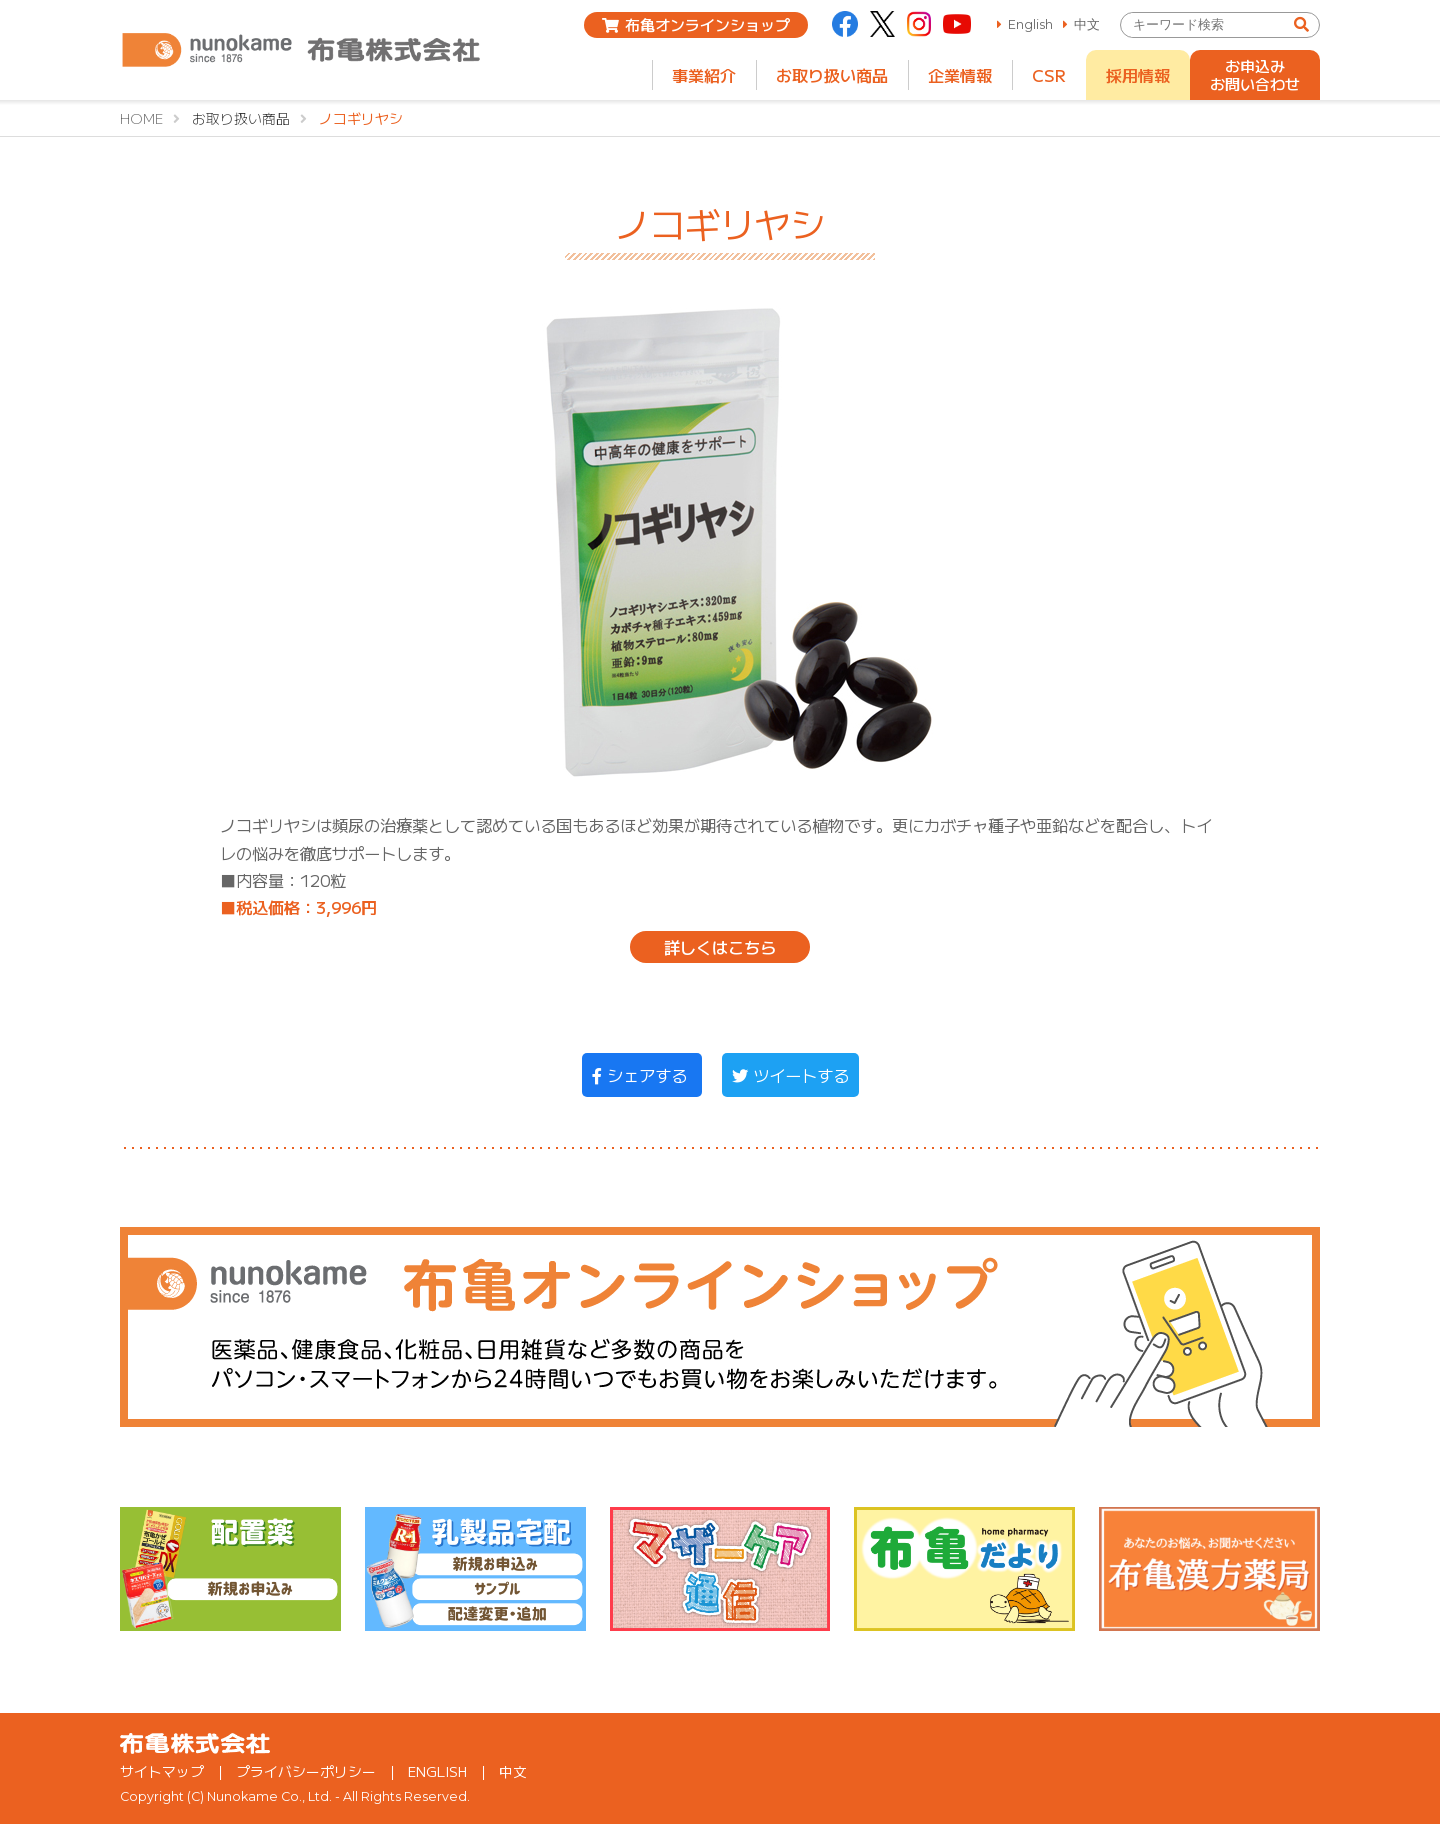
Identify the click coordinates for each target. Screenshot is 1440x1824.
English (1030, 24)
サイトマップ (162, 1771)
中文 (1087, 24)
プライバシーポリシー (306, 1771)
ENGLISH (437, 1771)
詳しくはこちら (720, 947)
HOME (141, 118)
